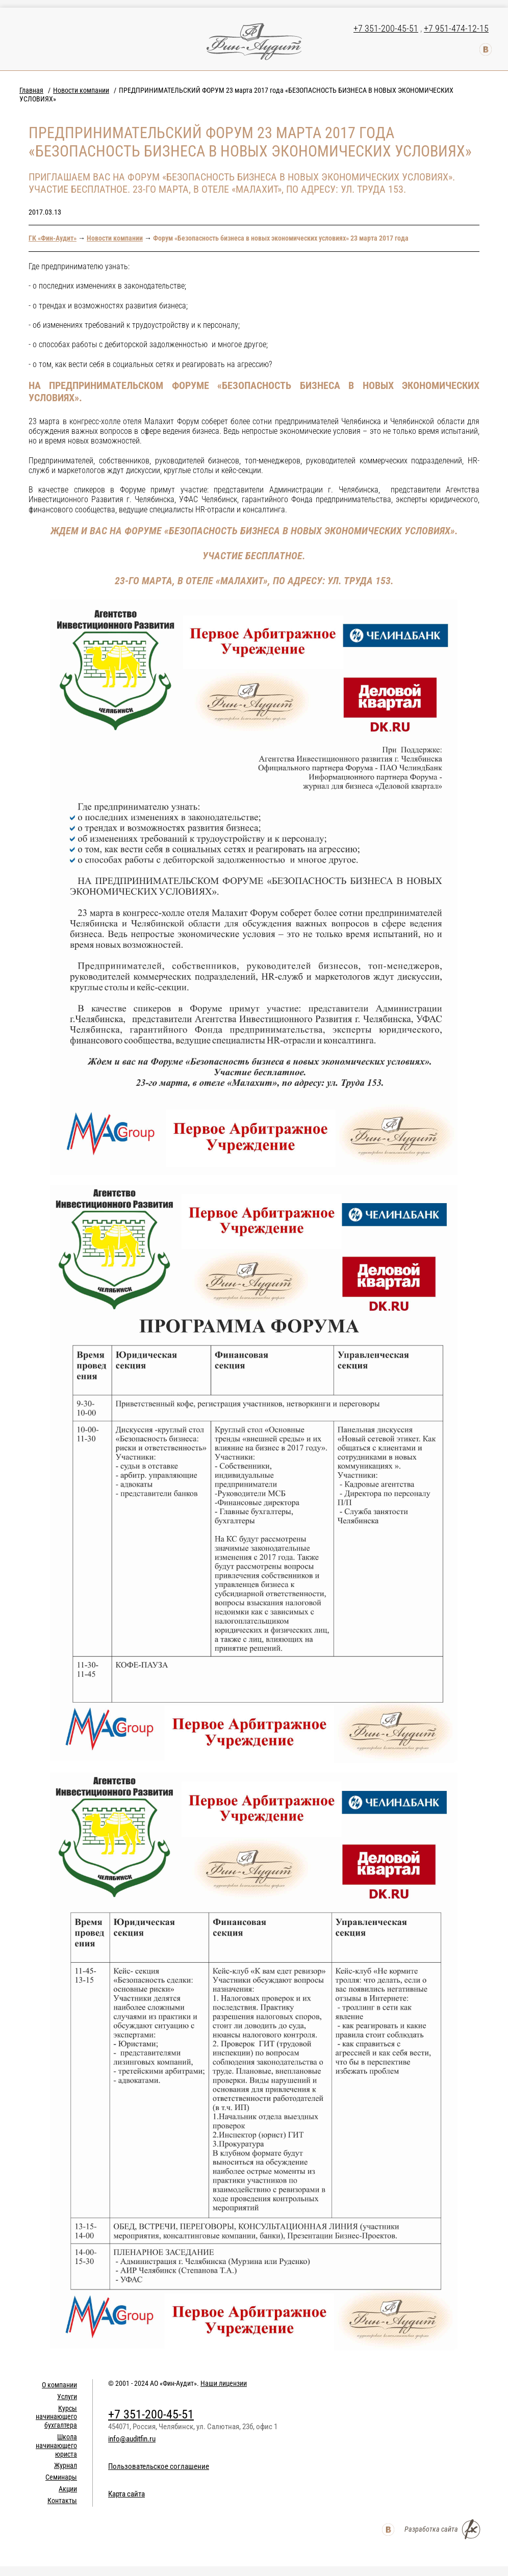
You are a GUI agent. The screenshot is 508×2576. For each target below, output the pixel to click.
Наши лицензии (223, 2383)
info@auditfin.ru (132, 2438)
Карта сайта (126, 2494)
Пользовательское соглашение (158, 2466)
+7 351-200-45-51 (385, 28)
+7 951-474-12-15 (456, 28)
